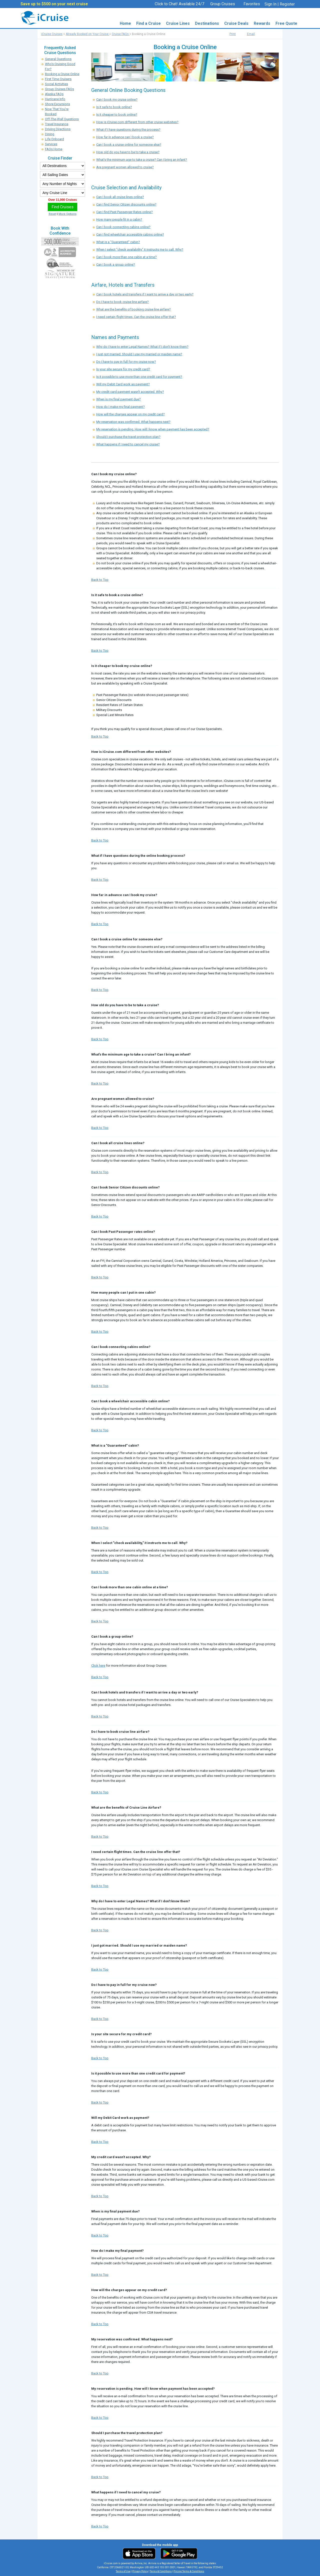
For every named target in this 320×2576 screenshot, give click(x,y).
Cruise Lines (178, 23)
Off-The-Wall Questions (62, 119)
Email (251, 34)
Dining (49, 134)
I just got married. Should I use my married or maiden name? (139, 354)
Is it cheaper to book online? (116, 114)
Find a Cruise (148, 23)
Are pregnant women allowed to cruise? (125, 167)
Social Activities (56, 84)
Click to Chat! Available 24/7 (179, 4)
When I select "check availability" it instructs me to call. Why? (139, 249)
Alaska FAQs (54, 94)
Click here (98, 1665)
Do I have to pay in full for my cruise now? (126, 362)
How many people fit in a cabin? (119, 219)
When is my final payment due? (118, 399)
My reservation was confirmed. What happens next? (133, 422)
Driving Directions (57, 129)
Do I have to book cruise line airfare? (122, 302)
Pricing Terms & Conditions (189, 2571)
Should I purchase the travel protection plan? (128, 437)
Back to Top (99, 580)
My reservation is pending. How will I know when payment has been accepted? (152, 429)
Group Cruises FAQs (59, 89)
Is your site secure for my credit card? (123, 369)
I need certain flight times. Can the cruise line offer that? (136, 317)
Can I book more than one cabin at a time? (126, 257)
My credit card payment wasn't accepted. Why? (130, 392)
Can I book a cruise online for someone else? (128, 144)
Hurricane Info (55, 99)
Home (125, 23)
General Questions (58, 59)
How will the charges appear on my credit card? (130, 414)
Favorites (249, 4)
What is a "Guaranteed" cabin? (118, 242)
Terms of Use (123, 2571)
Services (51, 144)
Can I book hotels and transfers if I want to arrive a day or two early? (145, 294)
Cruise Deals (236, 23)
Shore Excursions (57, 104)
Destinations (207, 23)
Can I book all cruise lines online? (120, 197)
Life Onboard (54, 139)
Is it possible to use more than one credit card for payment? (139, 377)
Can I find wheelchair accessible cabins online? (130, 234)
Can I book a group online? (115, 264)
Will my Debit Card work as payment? (123, 384)
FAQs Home (53, 149)
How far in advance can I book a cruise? (125, 137)
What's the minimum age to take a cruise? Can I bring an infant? (141, 159)
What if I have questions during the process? (128, 129)
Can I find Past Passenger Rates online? (124, 212)
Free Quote (286, 23)
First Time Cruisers (58, 79)
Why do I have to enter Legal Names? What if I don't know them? (142, 347)
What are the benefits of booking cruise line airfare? (133, 309)
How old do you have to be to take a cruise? (128, 152)
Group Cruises (222, 4)
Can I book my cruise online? (117, 99)
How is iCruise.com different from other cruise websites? (137, 122)
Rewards (262, 23)
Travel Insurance (56, 124)
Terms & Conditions (161, 2571)
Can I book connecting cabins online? (123, 227)
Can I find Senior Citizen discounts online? (126, 204)
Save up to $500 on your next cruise (54, 4)
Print (233, 34)
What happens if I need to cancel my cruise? (128, 444)
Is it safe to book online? (114, 107)
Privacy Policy (140, 2571)
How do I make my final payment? (120, 407)
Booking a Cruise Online (62, 74)
